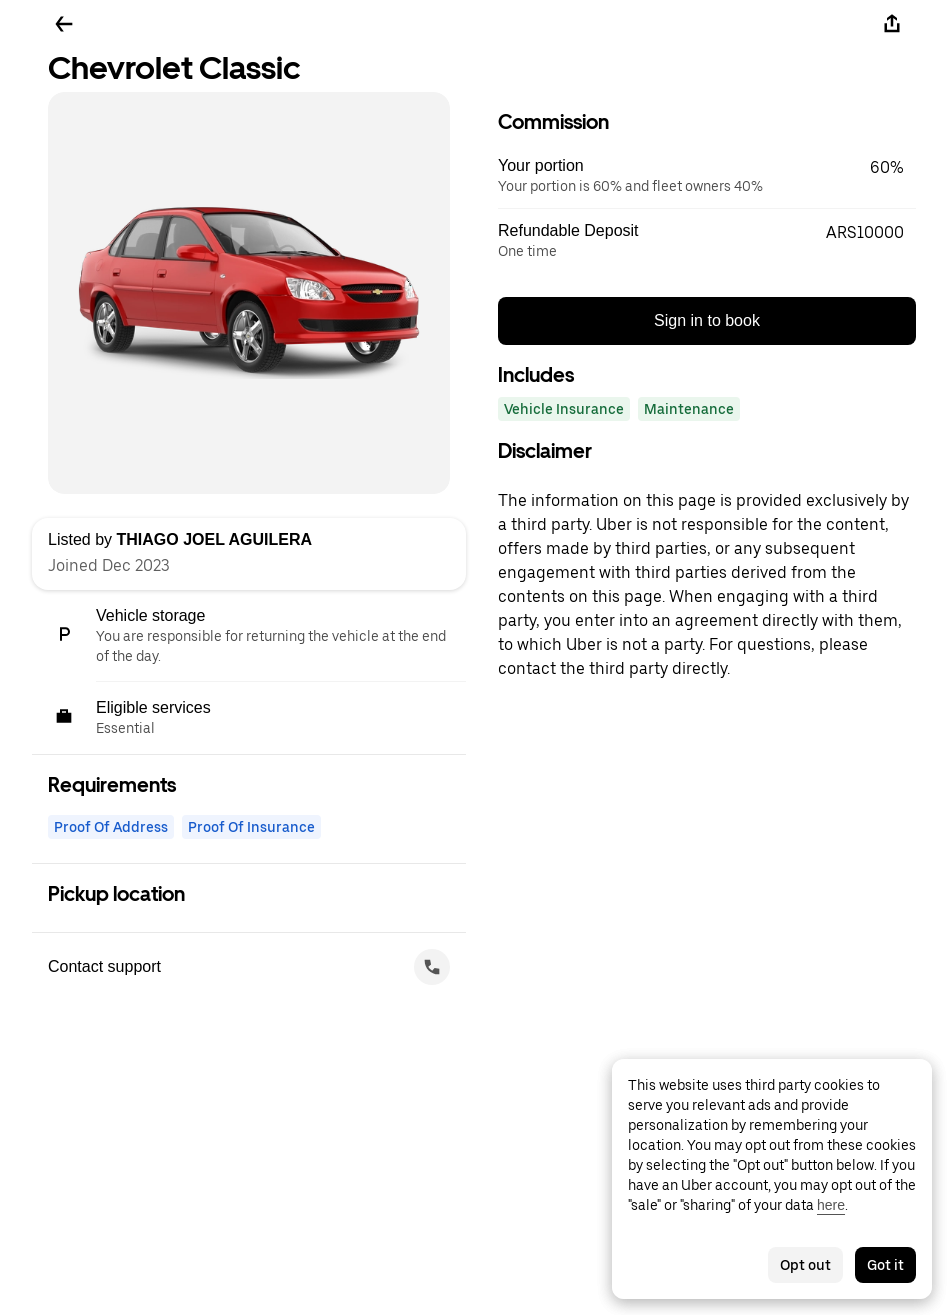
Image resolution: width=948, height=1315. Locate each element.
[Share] (892, 24)
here (831, 1205)
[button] (707, 176)
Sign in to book (707, 320)
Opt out (805, 1265)
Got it (885, 1265)
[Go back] (64, 24)
